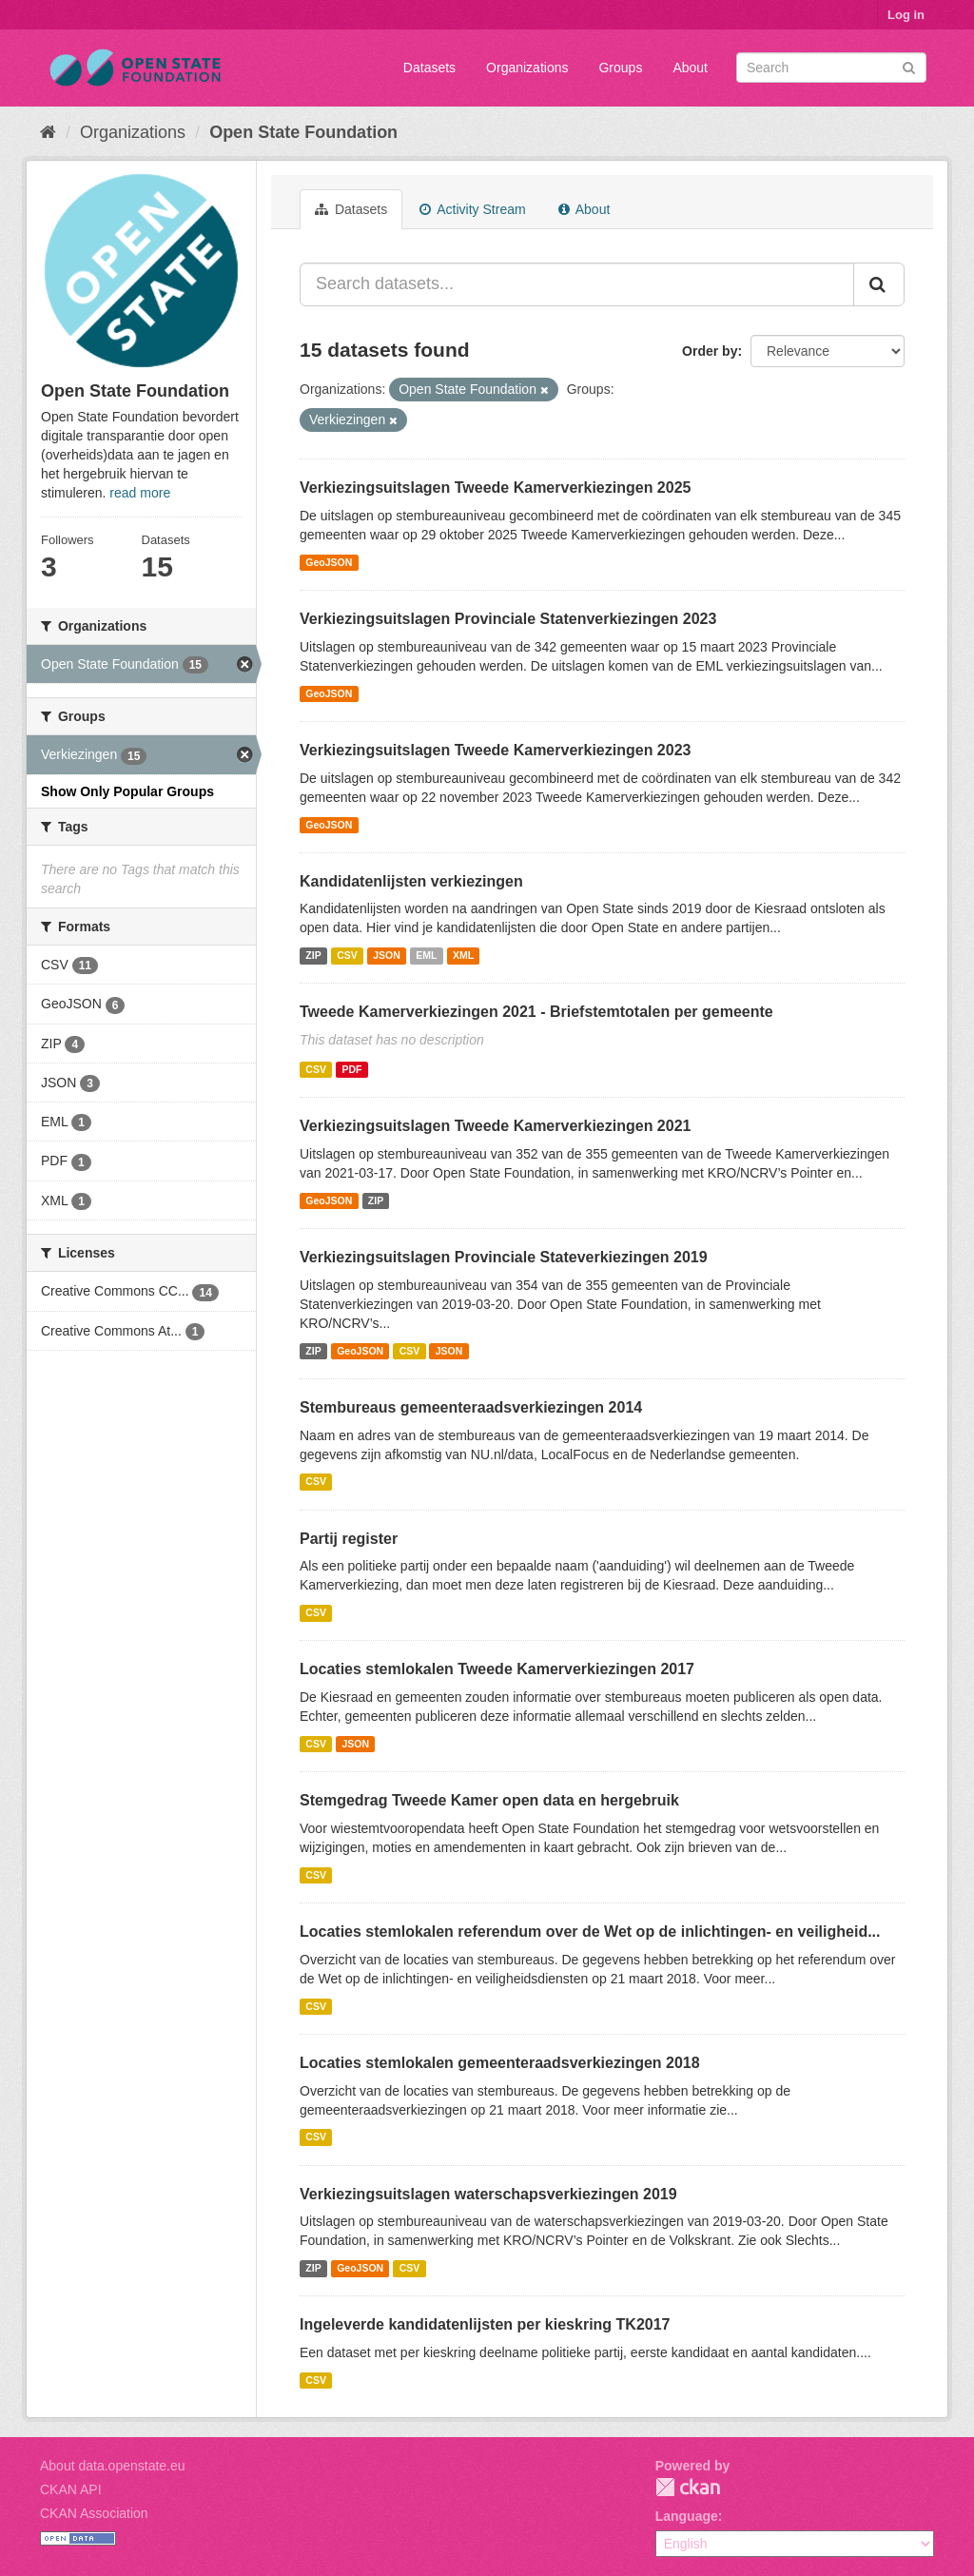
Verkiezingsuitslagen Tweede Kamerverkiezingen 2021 (495, 1126)
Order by (709, 351)
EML (426, 955)
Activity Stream (472, 209)
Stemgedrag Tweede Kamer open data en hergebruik (489, 1800)
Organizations (527, 67)
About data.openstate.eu (112, 2465)
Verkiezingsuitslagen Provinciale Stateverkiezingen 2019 (504, 1257)
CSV (347, 955)
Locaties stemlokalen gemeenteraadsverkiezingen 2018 (500, 2063)
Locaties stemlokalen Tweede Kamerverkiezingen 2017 (497, 1669)
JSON (386, 955)
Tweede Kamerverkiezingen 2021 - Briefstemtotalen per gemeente (536, 1012)
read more (139, 492)
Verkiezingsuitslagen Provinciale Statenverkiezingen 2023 (508, 619)
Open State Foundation (303, 132)
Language (686, 2516)
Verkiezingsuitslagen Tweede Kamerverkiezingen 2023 (495, 750)
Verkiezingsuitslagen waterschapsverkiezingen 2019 (488, 2194)
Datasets (429, 67)
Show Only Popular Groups (127, 791)
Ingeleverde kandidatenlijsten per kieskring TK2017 (485, 2324)
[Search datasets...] (577, 284)
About (690, 67)
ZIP (313, 955)
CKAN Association (94, 2513)
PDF (351, 1069)
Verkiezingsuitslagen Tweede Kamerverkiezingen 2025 (495, 487)
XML (463, 955)
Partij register (349, 1539)
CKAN (687, 2487)
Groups (620, 67)
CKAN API (71, 2489)
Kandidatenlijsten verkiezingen (411, 881)
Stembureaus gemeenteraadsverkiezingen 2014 (471, 1407)
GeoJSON (328, 562)
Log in (906, 15)
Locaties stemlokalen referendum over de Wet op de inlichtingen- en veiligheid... (590, 1931)
